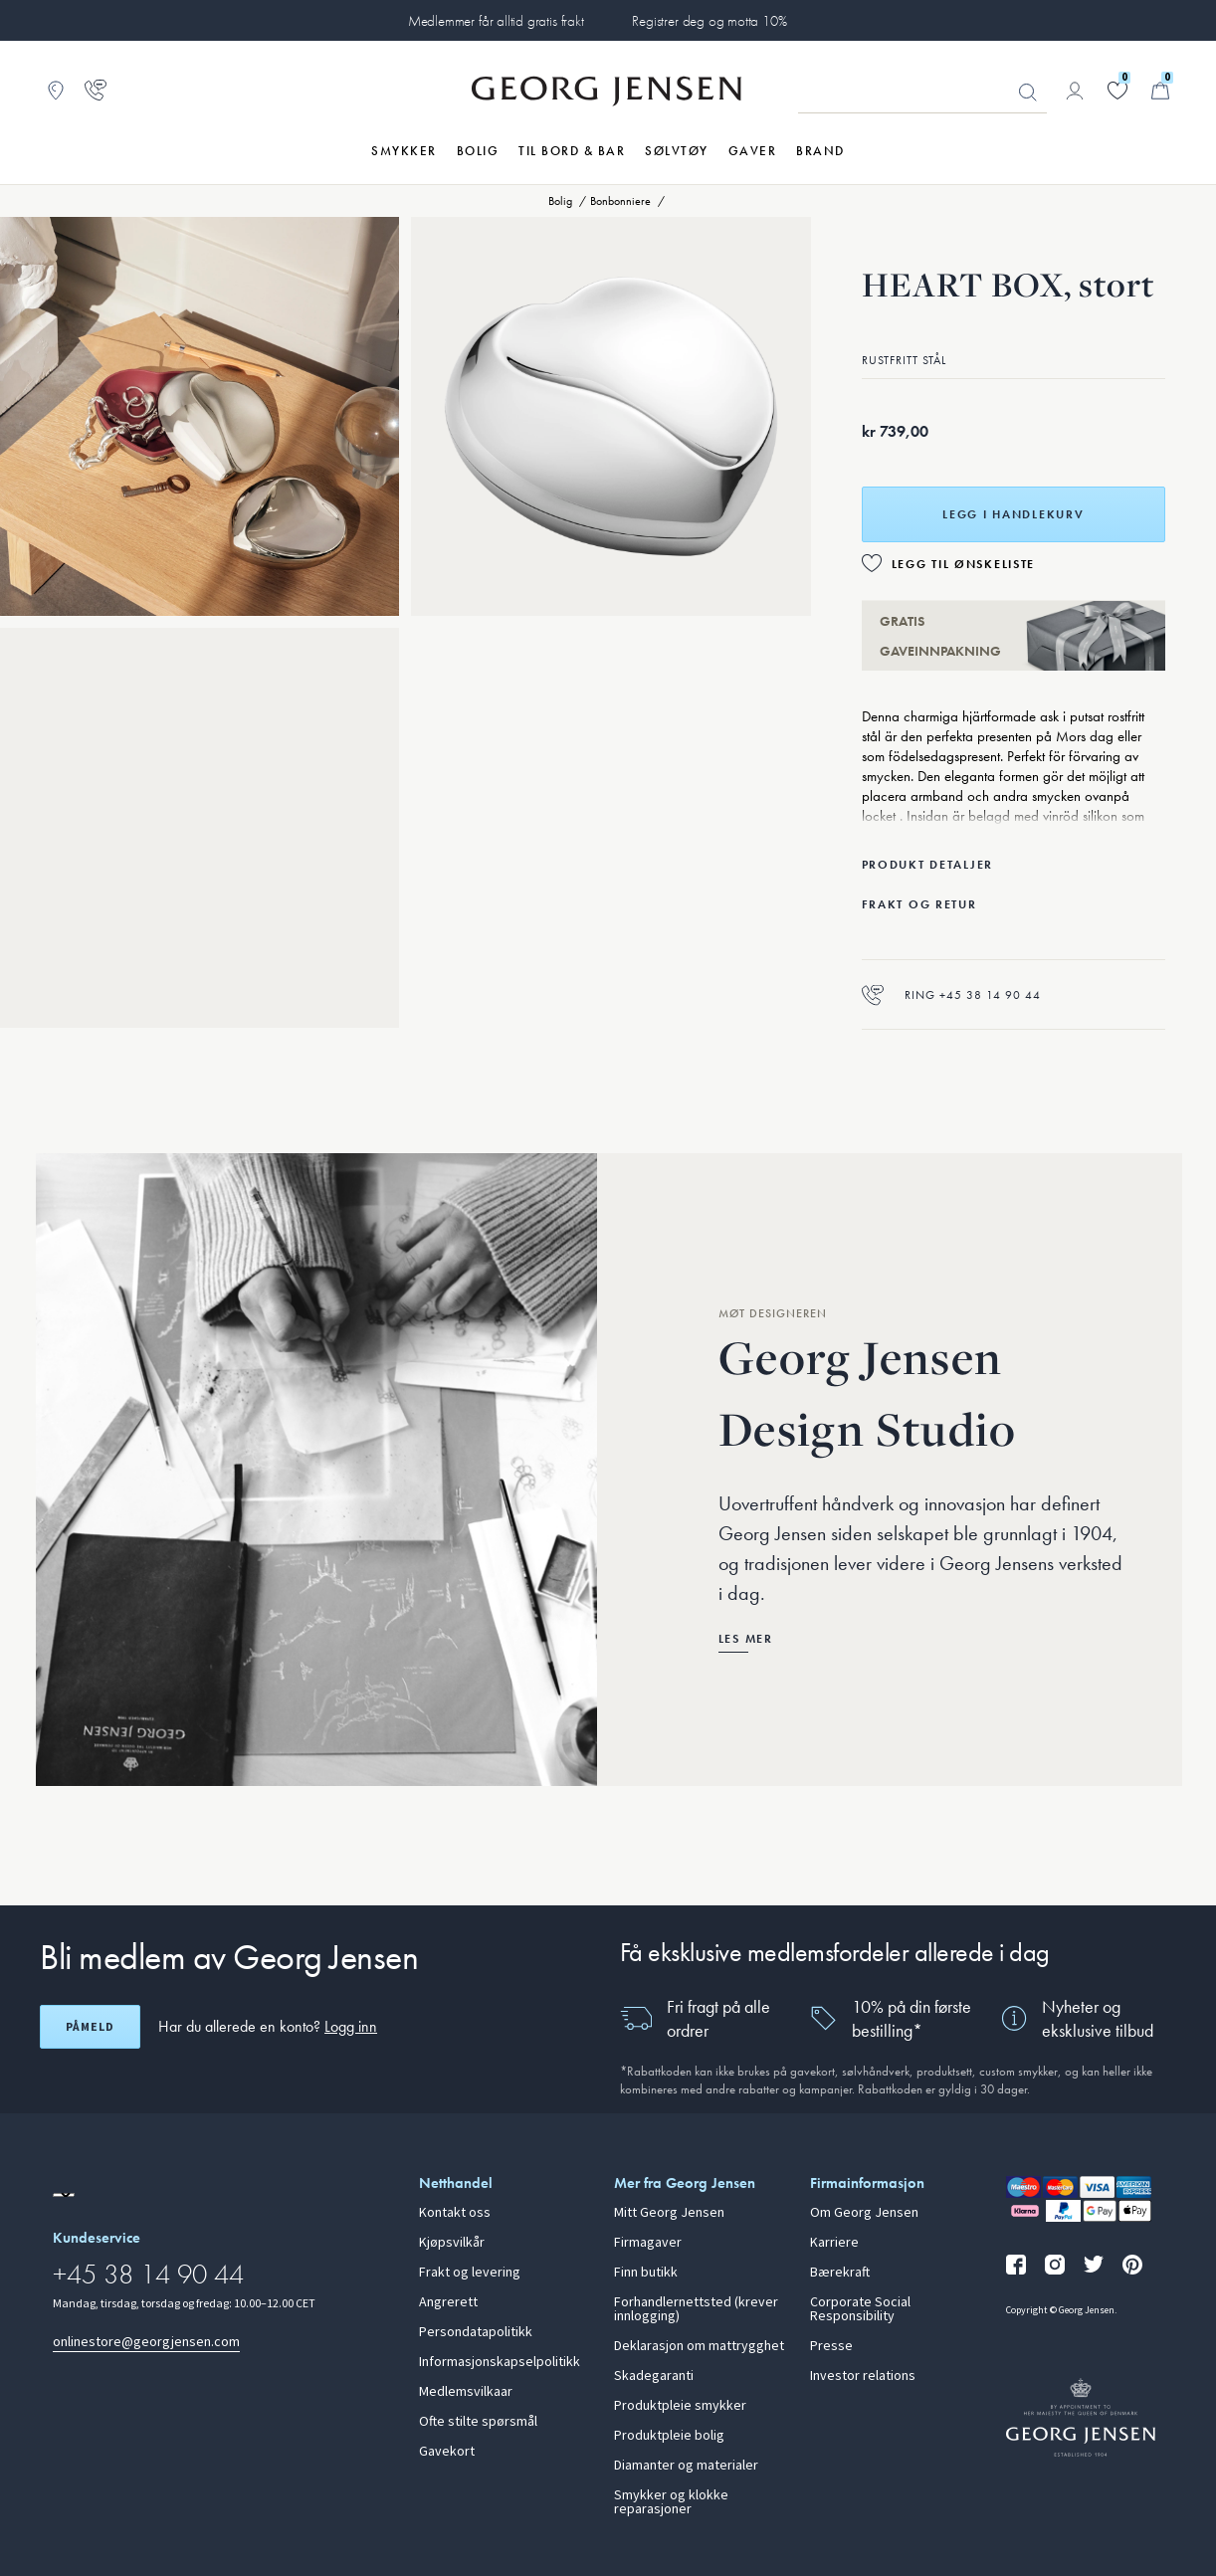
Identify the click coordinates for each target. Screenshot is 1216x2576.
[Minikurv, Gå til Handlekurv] (1160, 90)
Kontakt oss (455, 2213)
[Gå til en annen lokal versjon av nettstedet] (64, 2195)
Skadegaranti (654, 2376)
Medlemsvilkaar (465, 2392)
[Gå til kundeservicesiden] (95, 90)
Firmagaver (648, 2243)
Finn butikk (646, 2272)
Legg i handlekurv (1013, 514)
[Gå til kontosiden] (1075, 90)
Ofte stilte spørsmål (478, 2422)
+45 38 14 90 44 (148, 2274)
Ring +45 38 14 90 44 (951, 994)
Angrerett (448, 2302)
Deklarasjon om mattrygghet (699, 2346)
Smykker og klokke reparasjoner (671, 2502)
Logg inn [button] (350, 2026)
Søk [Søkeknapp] (1028, 92)
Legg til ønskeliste (964, 564)
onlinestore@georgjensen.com (146, 2341)
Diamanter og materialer (686, 2466)
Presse (831, 2346)
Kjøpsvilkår (452, 2243)
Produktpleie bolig (669, 2436)
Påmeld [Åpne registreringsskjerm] (90, 2027)
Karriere (834, 2243)
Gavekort (447, 2452)
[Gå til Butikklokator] (56, 90)
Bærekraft (840, 2272)
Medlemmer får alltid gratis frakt (496, 21)
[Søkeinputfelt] (922, 91)
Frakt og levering (469, 2272)
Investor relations (862, 2376)
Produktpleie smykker (680, 2406)
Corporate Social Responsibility (860, 2309)
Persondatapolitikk (475, 2332)
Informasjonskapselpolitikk (499, 2362)
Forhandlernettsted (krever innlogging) (696, 2309)
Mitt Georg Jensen (669, 2213)
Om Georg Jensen (864, 2213)
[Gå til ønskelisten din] (1117, 90)
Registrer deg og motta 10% (709, 21)
